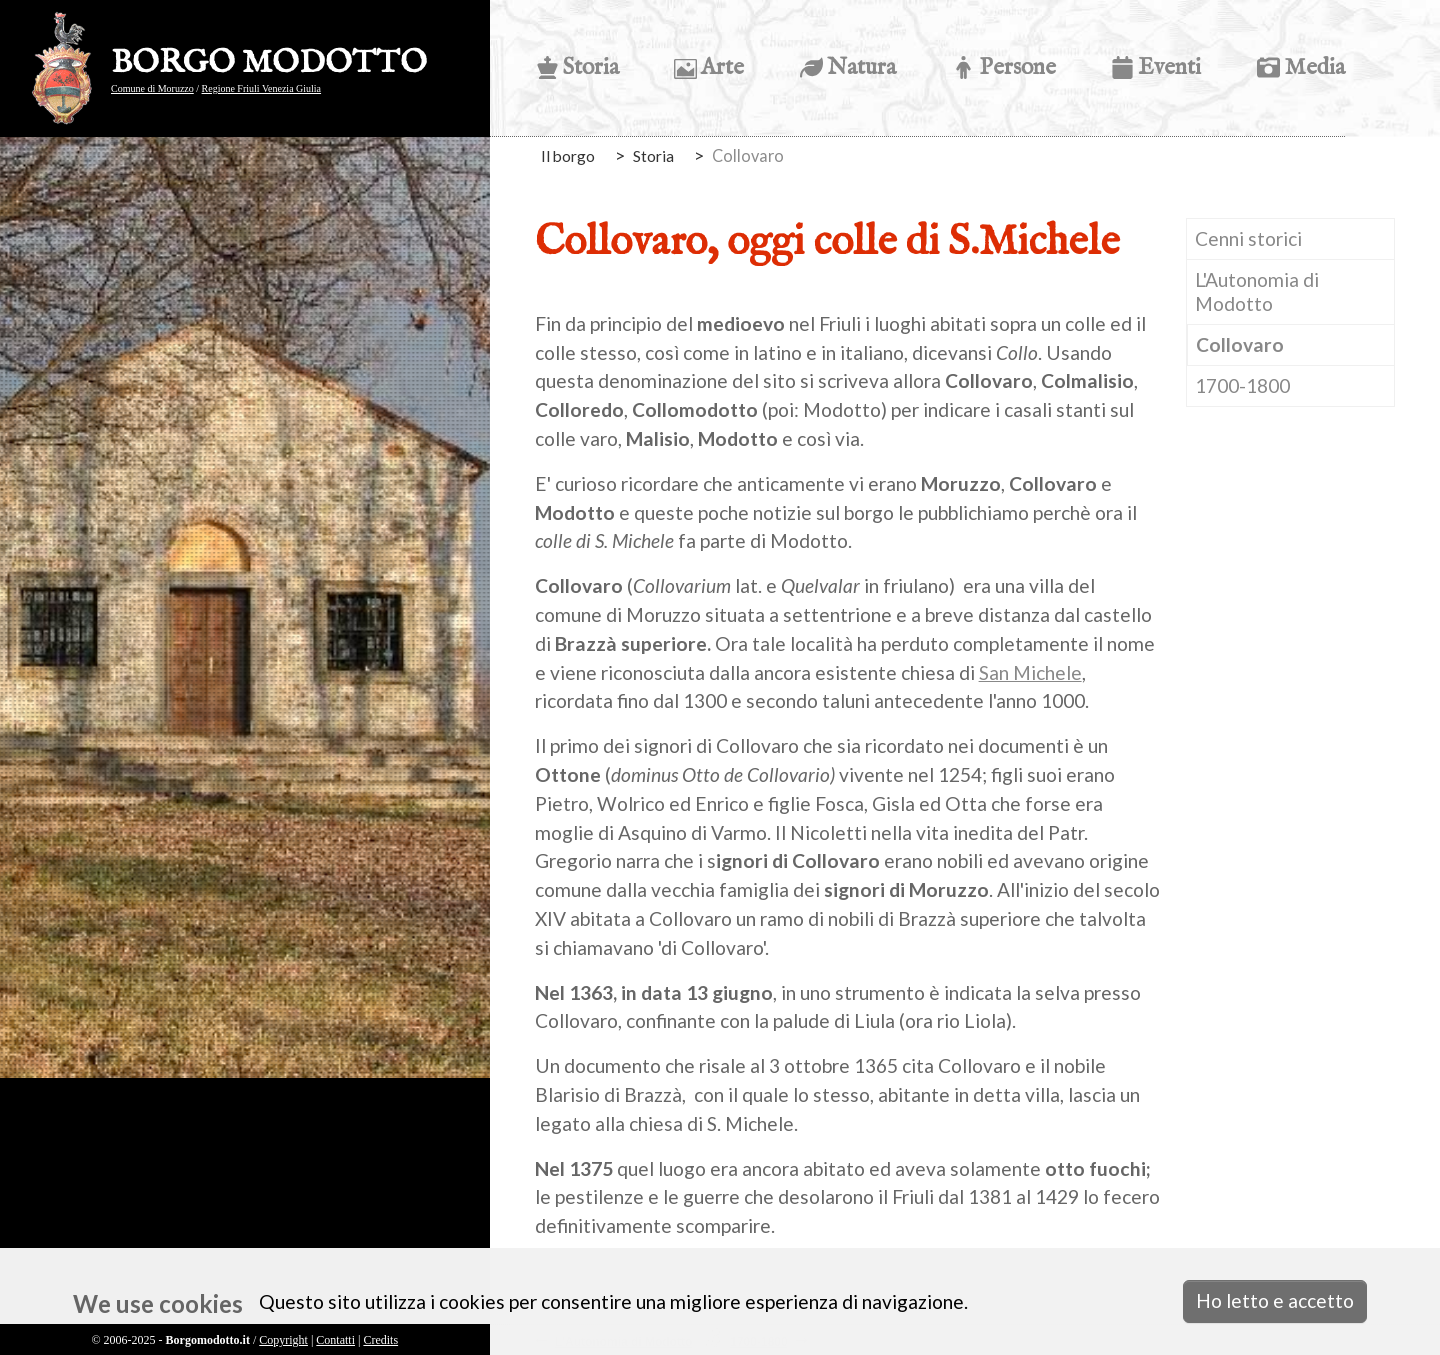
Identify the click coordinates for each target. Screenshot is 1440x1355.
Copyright (283, 1340)
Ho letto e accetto (1275, 1300)
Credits (380, 1340)
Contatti (335, 1340)
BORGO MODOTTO (269, 64)
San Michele (1030, 672)
